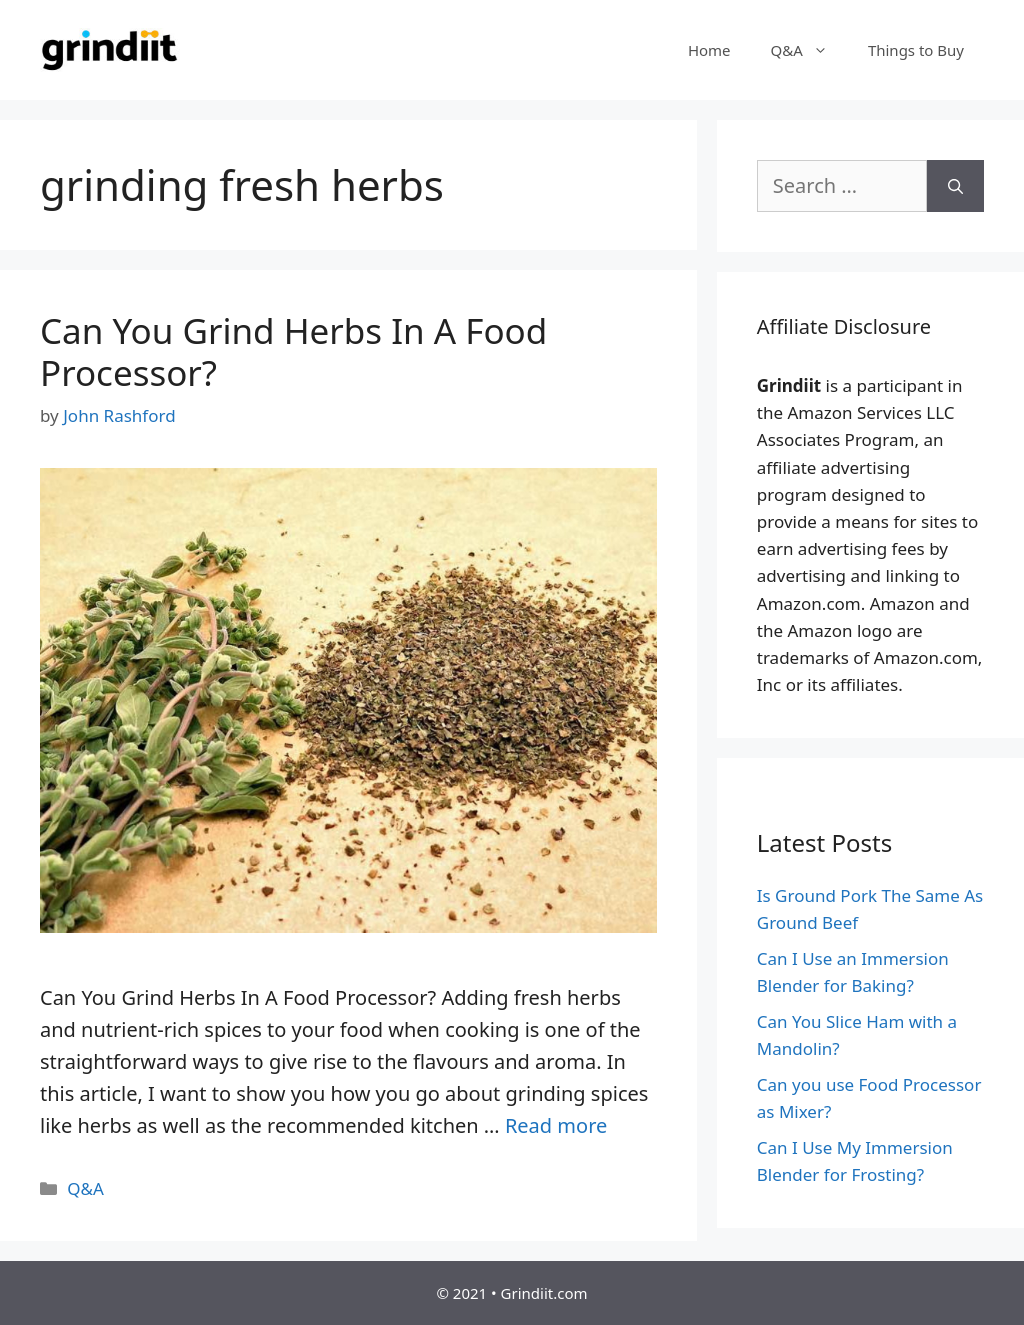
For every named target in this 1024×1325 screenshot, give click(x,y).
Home (709, 50)
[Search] (955, 186)
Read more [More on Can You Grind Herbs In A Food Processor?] (556, 1125)
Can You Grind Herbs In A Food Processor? (293, 351)
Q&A (809, 50)
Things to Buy (916, 50)
